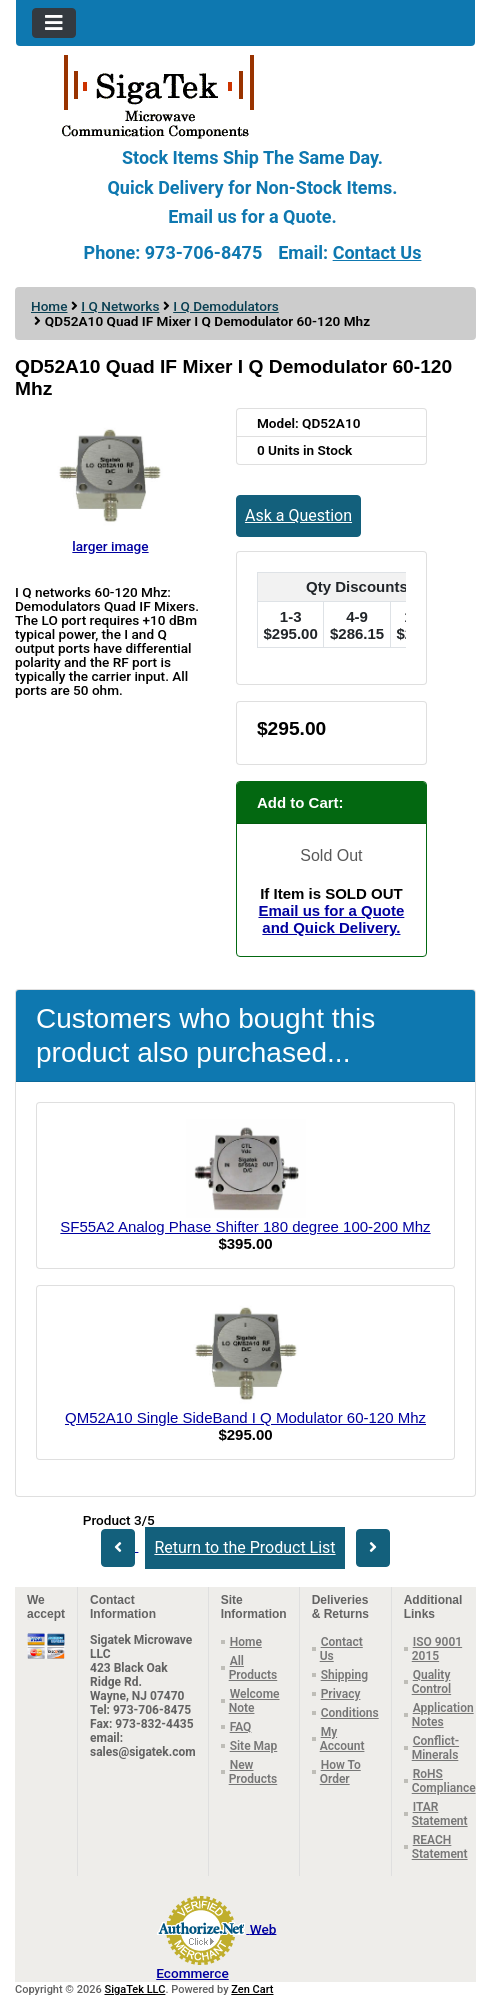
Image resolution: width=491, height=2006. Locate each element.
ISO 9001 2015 (437, 1649)
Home (49, 306)
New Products (253, 1772)
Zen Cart (252, 1989)
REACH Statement (440, 1847)
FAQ (241, 1727)
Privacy (341, 1694)
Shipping (344, 1675)
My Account (342, 1739)
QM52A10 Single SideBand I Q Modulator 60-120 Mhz (245, 1417)
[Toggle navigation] (54, 23)
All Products (253, 1668)
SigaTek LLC (135, 1989)
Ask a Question (298, 515)
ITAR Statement (440, 1814)
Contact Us (377, 252)
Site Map (254, 1746)
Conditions (350, 1713)
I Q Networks (120, 306)
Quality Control (431, 1682)
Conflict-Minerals (435, 1748)
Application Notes (443, 1715)
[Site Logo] (245, 95)
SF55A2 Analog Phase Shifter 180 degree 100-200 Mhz (245, 1226)
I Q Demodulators (226, 306)
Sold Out (331, 855)
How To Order (340, 1772)
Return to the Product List (244, 1547)
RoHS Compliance (444, 1781)
